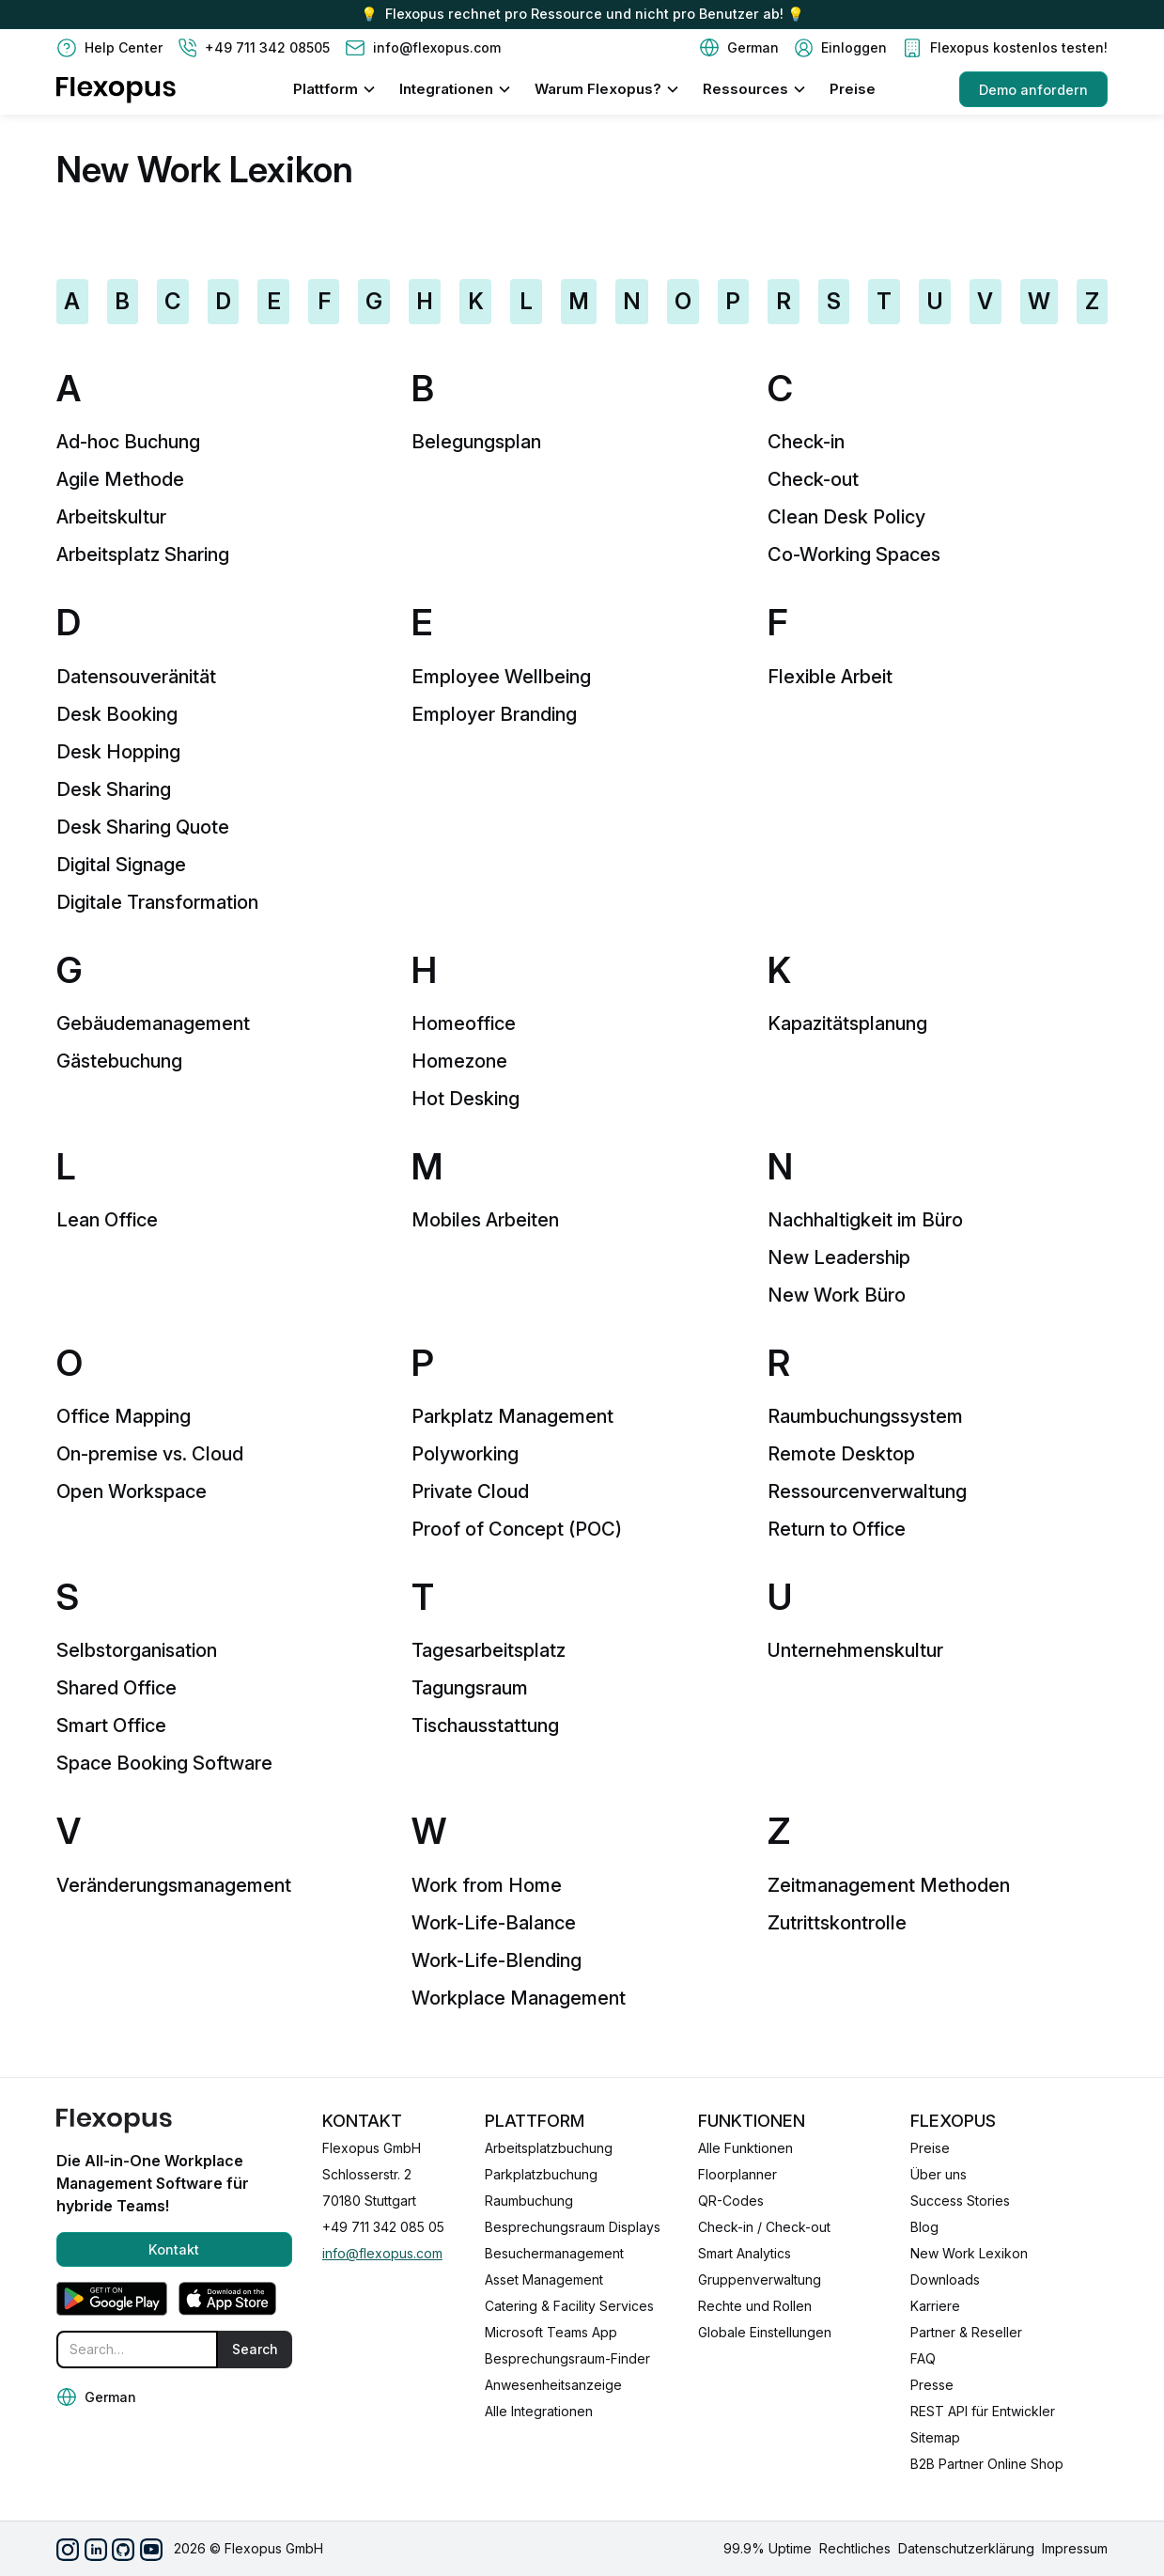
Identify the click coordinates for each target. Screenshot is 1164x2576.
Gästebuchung (119, 1061)
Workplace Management (518, 1998)
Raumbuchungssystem (865, 1416)
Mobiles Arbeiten (485, 1220)
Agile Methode (120, 479)
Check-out (813, 479)
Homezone (459, 1061)
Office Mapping (123, 1416)
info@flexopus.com (382, 2253)
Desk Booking (117, 714)
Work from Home (486, 1885)
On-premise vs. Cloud (149, 1454)
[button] (739, 48)
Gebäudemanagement (153, 1023)
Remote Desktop (841, 1454)
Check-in (806, 441)
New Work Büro (837, 1295)
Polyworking (465, 1454)
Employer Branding (494, 714)
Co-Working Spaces (854, 554)
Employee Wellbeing (501, 676)
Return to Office (837, 1529)
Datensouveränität (136, 676)
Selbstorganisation (136, 1650)
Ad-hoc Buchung (128, 441)
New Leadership (839, 1257)
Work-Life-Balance (493, 1923)
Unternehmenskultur (855, 1650)
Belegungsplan (476, 441)
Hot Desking (465, 1098)
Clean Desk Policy (846, 517)
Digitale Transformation (157, 902)
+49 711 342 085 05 (383, 2227)
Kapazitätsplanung (847, 1023)
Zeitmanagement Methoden (889, 1885)
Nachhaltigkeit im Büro (865, 1220)
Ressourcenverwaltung (867, 1491)
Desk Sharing (113, 789)
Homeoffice (463, 1023)
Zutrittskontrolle (837, 1923)
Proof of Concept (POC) (516, 1529)
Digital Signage (121, 864)
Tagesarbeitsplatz (488, 1650)
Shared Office (116, 1688)
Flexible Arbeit (830, 676)
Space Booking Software (164, 1763)
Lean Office (107, 1220)
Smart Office (111, 1725)
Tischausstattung (485, 1725)
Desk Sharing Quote (142, 827)
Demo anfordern (1033, 90)
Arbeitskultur (111, 517)
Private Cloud (470, 1491)
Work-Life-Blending (496, 1960)
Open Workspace (131, 1491)
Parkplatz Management (512, 1416)
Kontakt (173, 2249)
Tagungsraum (469, 1688)
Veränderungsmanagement (173, 1885)
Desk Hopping (118, 752)
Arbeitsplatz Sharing (142, 554)
